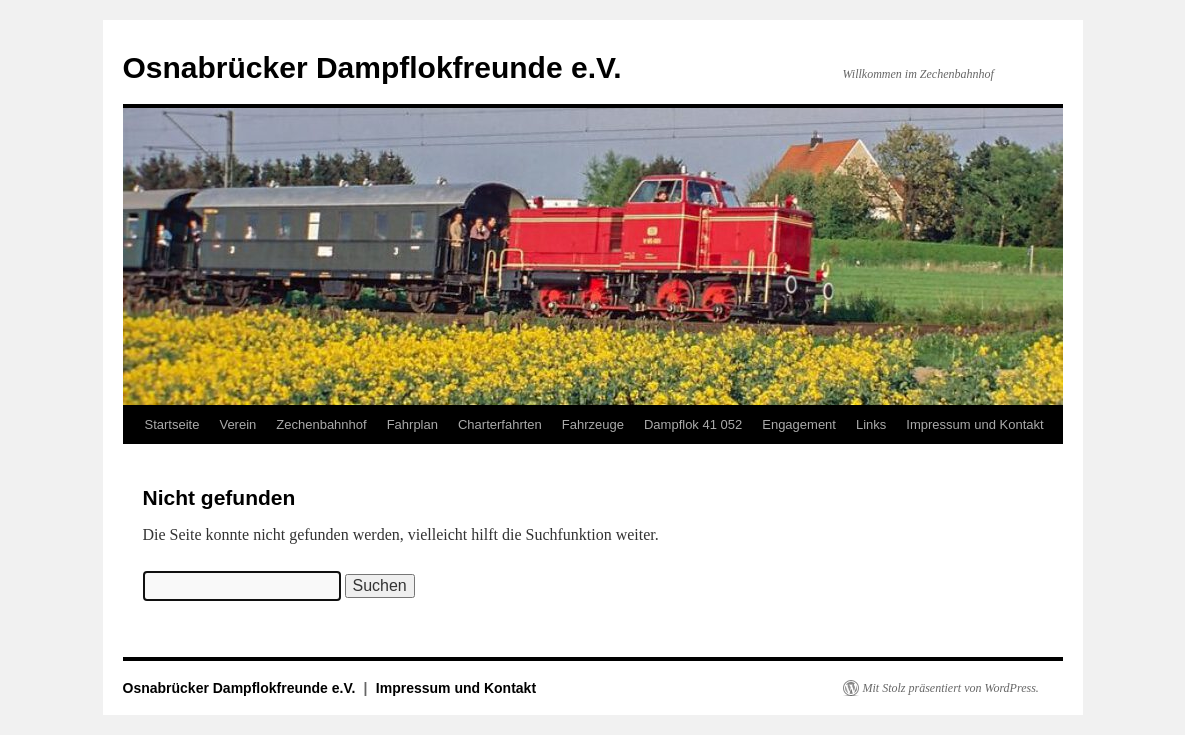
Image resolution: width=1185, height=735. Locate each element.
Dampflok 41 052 (693, 424)
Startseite (172, 424)
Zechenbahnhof (321, 424)
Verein (237, 424)
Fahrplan (412, 424)
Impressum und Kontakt (974, 424)
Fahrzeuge (593, 424)
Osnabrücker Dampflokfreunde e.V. (372, 67)
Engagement (799, 424)
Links (871, 424)
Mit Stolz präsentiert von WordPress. (951, 688)
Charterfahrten (500, 424)
